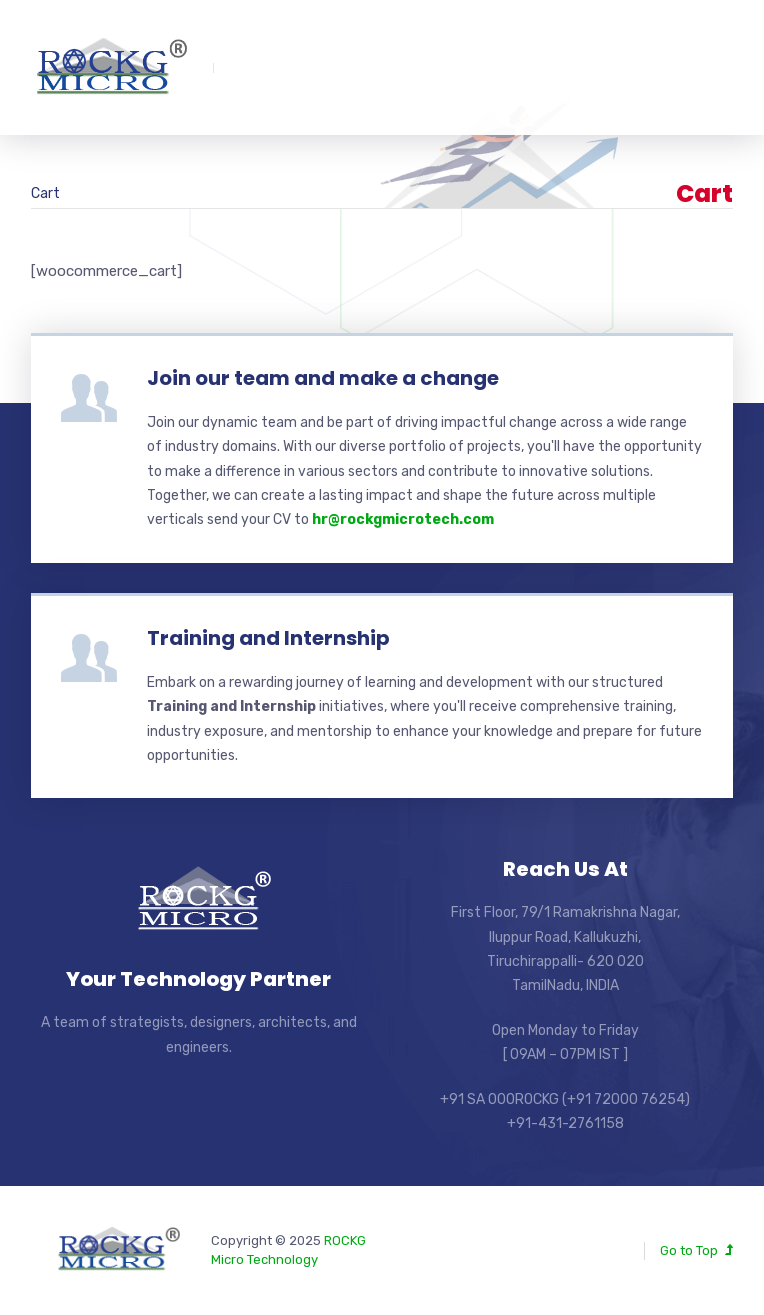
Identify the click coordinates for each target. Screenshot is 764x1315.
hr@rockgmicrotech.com (403, 519)
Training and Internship (268, 638)
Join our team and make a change (323, 378)
